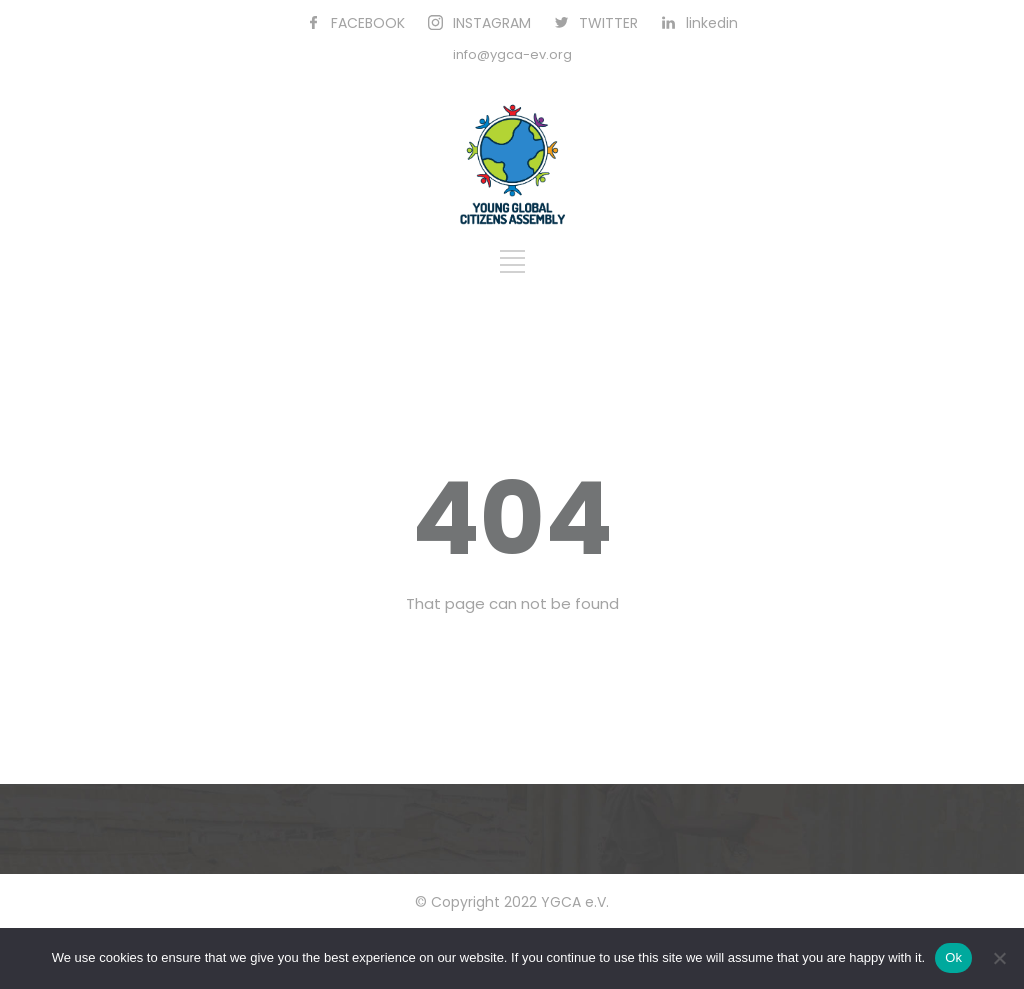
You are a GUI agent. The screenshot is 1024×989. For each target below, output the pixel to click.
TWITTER (608, 23)
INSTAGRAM (492, 23)
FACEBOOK (368, 23)
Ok (953, 957)
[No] (999, 958)
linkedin (712, 23)
